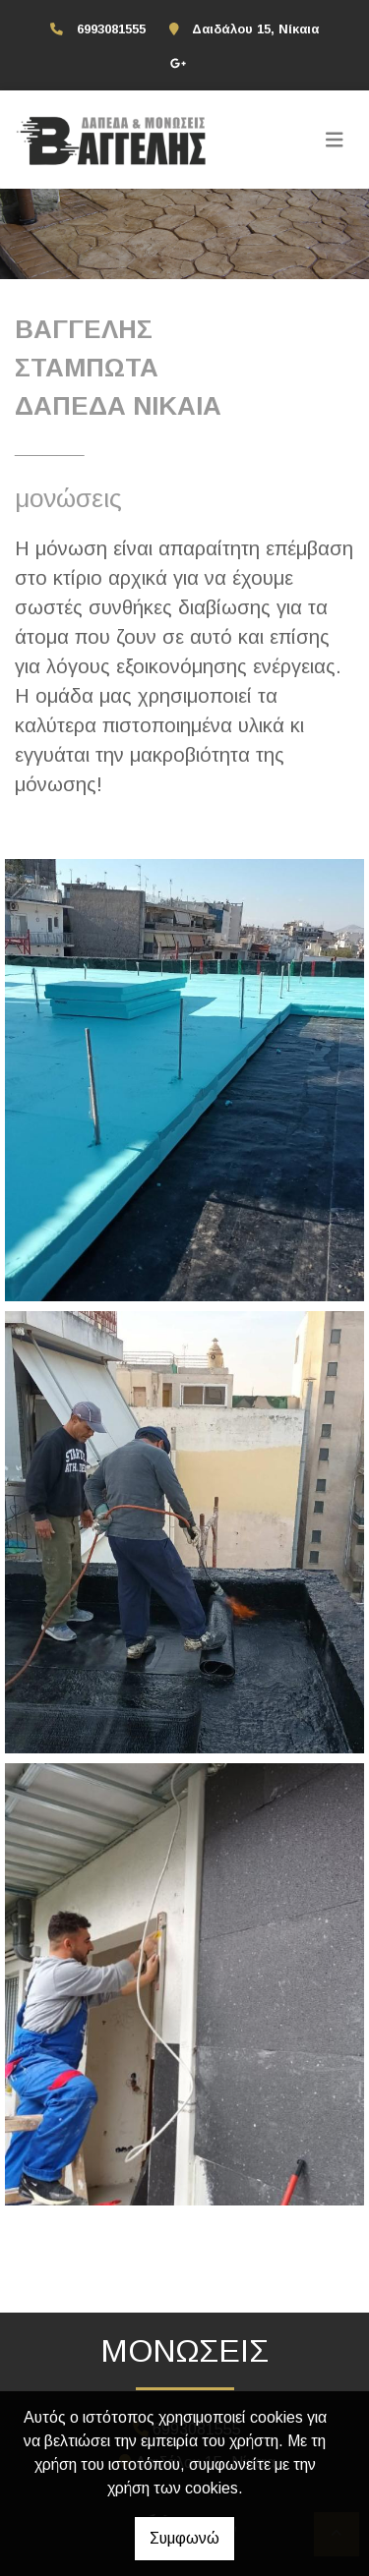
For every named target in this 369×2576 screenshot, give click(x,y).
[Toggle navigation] (334, 139)
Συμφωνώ (184, 2538)
